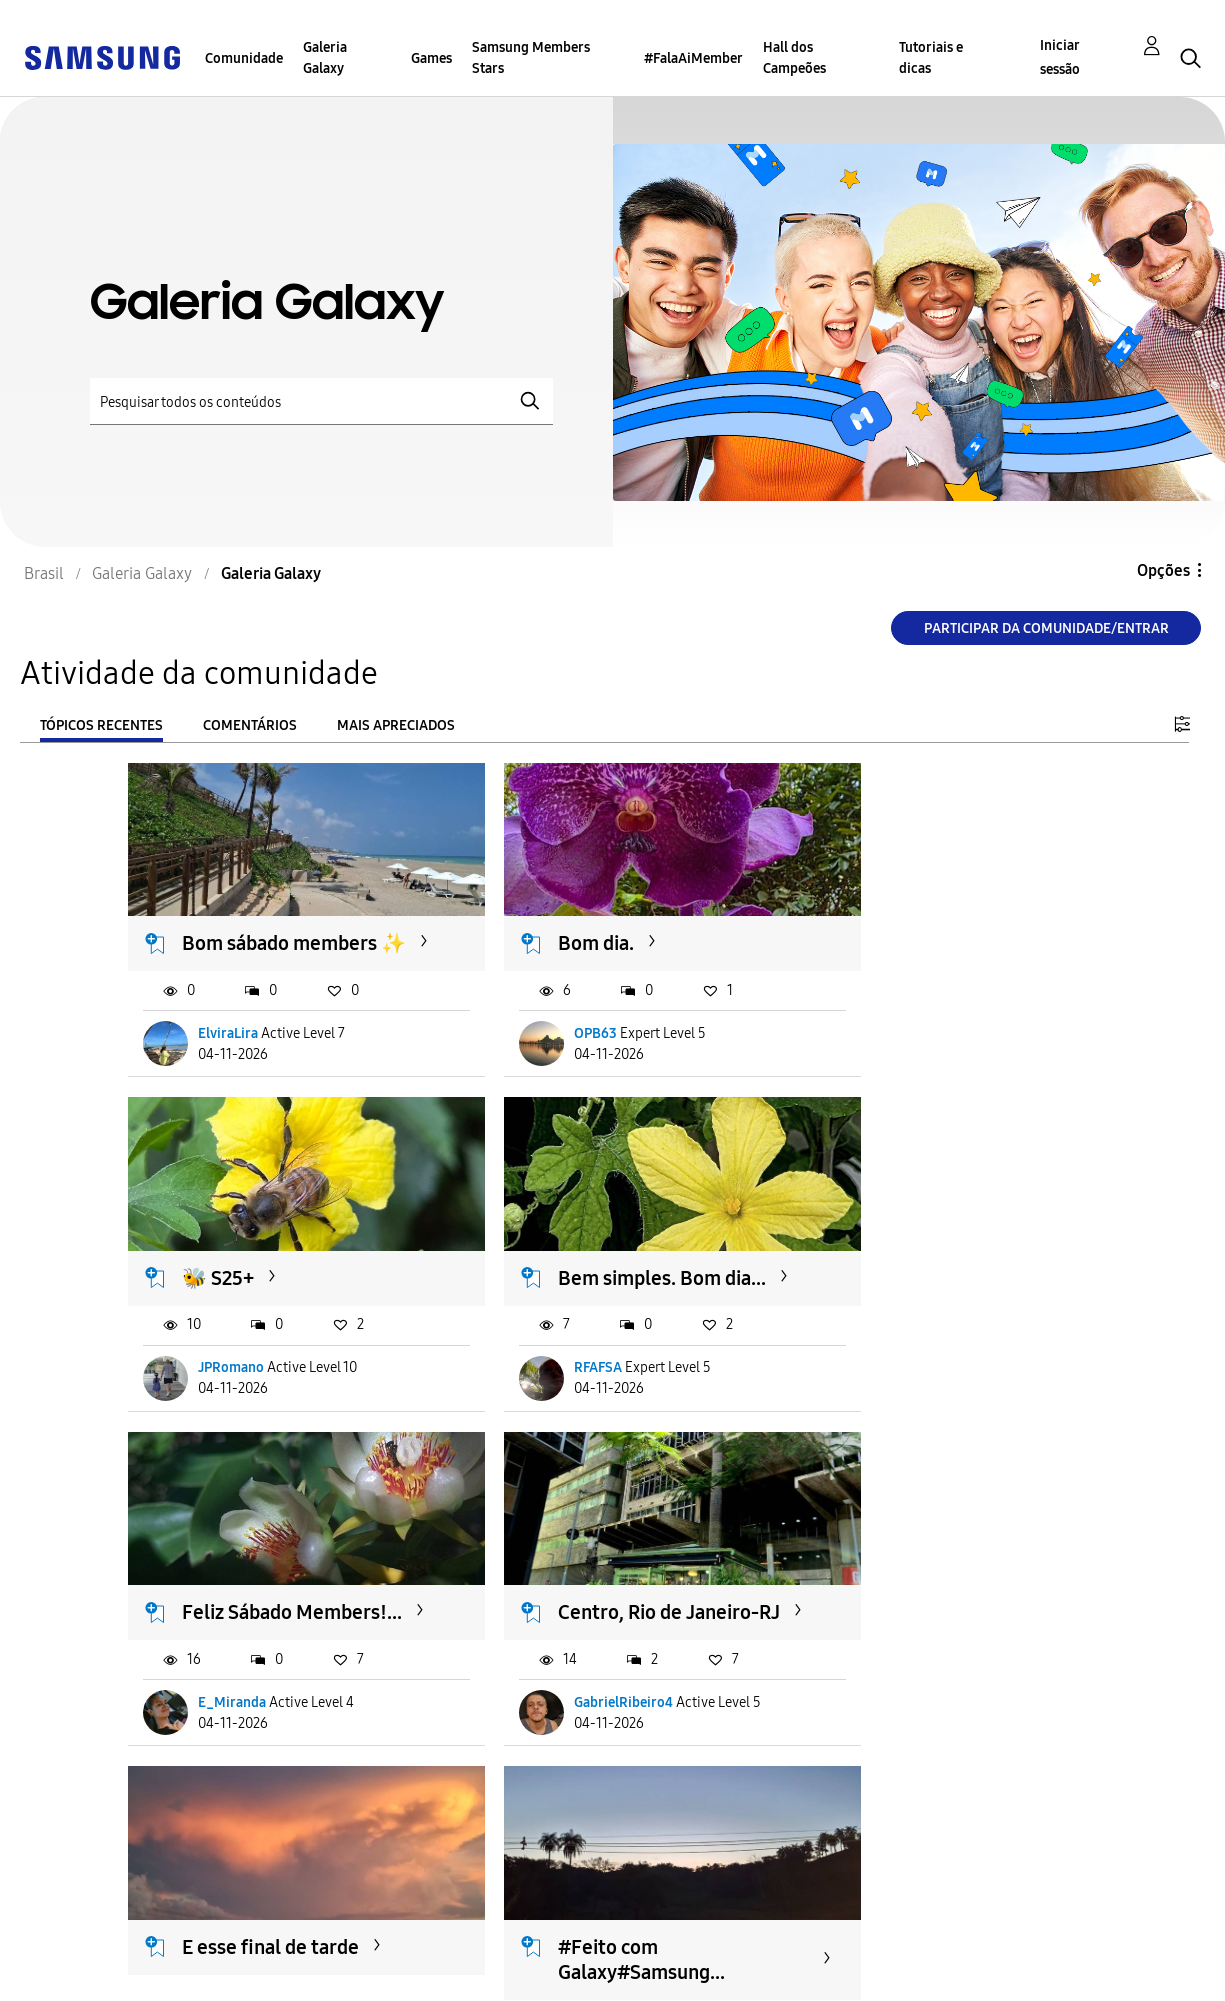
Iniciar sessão (1060, 57)
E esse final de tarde (271, 1602)
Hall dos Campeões (794, 58)
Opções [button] (1163, 570)
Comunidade (244, 58)
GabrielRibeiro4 (907, 1377)
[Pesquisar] (321, 401)
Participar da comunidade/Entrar (1046, 628)
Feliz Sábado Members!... (567, 1275)
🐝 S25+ (878, 923)
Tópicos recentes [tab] (101, 725)
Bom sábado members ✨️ (280, 935)
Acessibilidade (99, 1944)
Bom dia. (550, 923)
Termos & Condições (437, 1944)
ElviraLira (229, 1038)
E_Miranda (562, 1377)
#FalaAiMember (693, 58)
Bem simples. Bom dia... (264, 1275)
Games (431, 58)
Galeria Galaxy (325, 58)
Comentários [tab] (250, 725)
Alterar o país (732, 1959)
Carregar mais (200, 1839)
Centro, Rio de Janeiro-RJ (942, 1275)
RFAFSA (223, 1377)
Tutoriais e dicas (931, 58)
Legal (381, 1976)
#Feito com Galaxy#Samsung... (595, 1614)
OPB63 (549, 1038)
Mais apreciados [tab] (396, 725)
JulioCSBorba (241, 1717)
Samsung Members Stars (531, 58)
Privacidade (89, 1976)
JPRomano (891, 1038)
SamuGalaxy (566, 1717)
